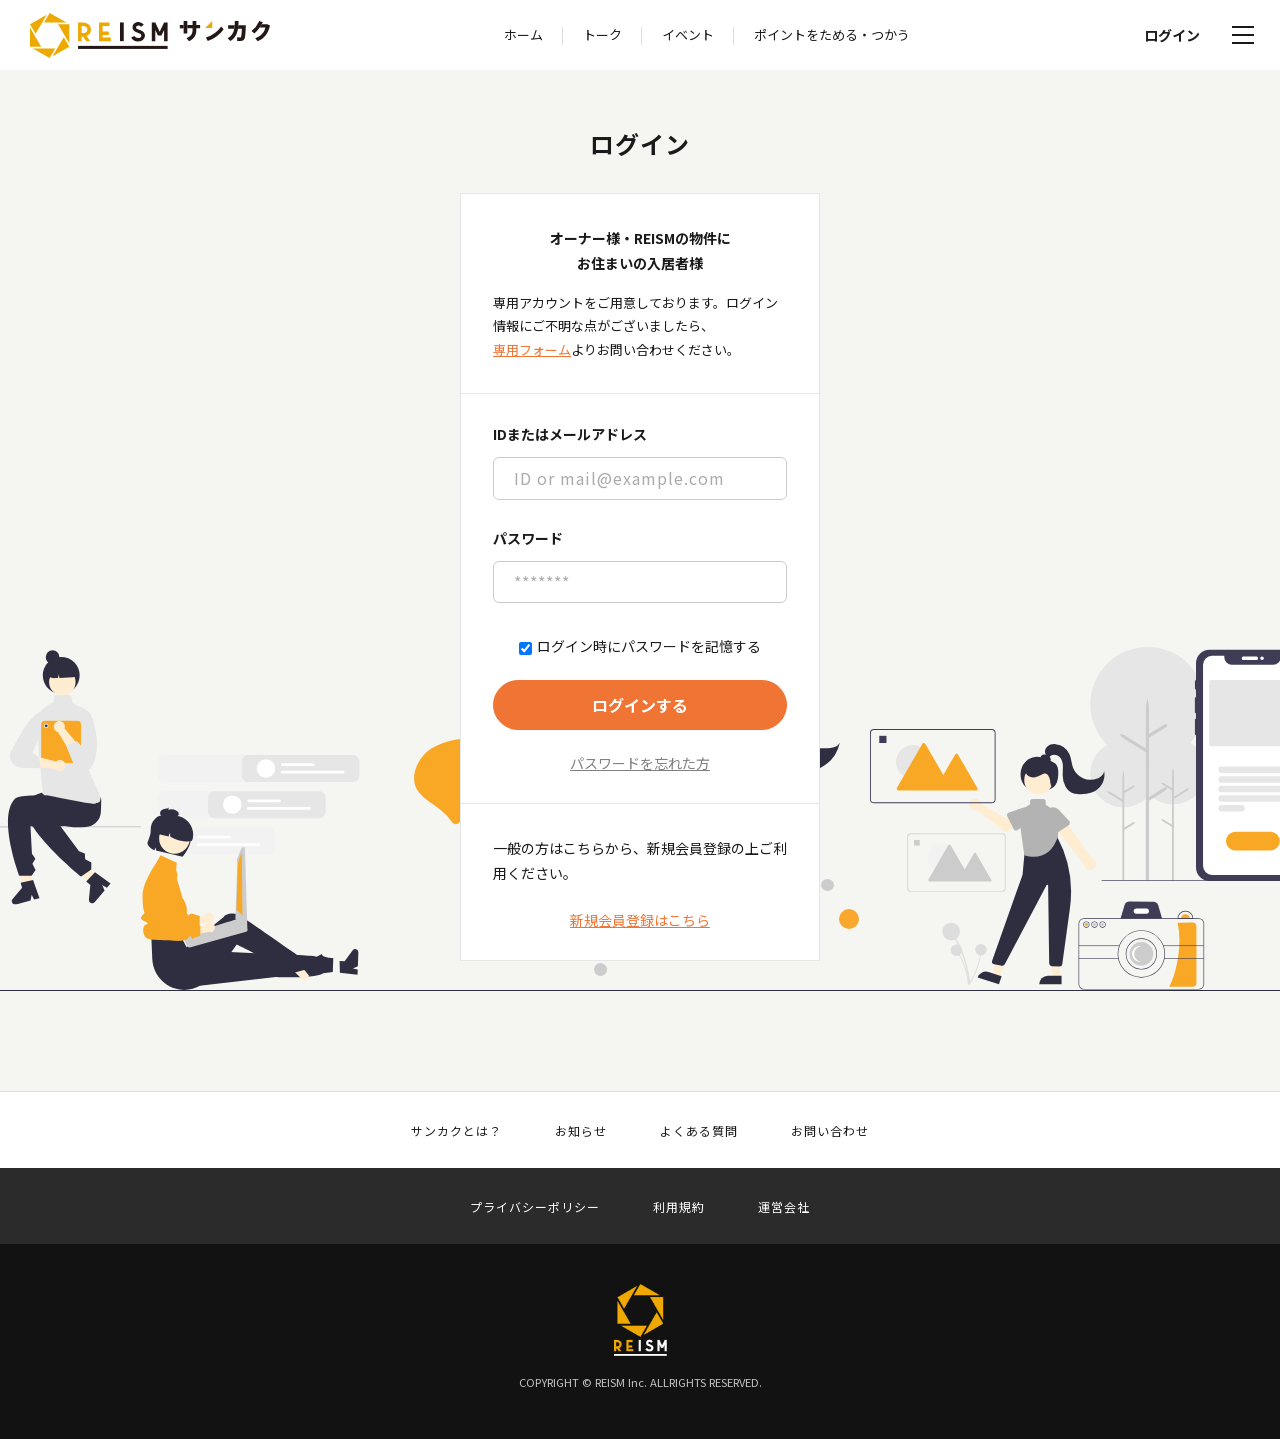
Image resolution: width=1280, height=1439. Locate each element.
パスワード (528, 538)
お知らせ (581, 1131)
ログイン (1172, 35)
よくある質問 (699, 1131)
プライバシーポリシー (535, 1207)
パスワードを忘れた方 (640, 763)
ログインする (640, 705)
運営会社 (784, 1207)
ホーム (523, 34)
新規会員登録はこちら (640, 920)
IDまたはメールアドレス (570, 434)
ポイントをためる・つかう (832, 34)
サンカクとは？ (456, 1131)
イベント (688, 34)
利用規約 (679, 1207)
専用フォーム (532, 349)
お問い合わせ (830, 1131)
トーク (602, 34)
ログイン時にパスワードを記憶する (640, 646)
